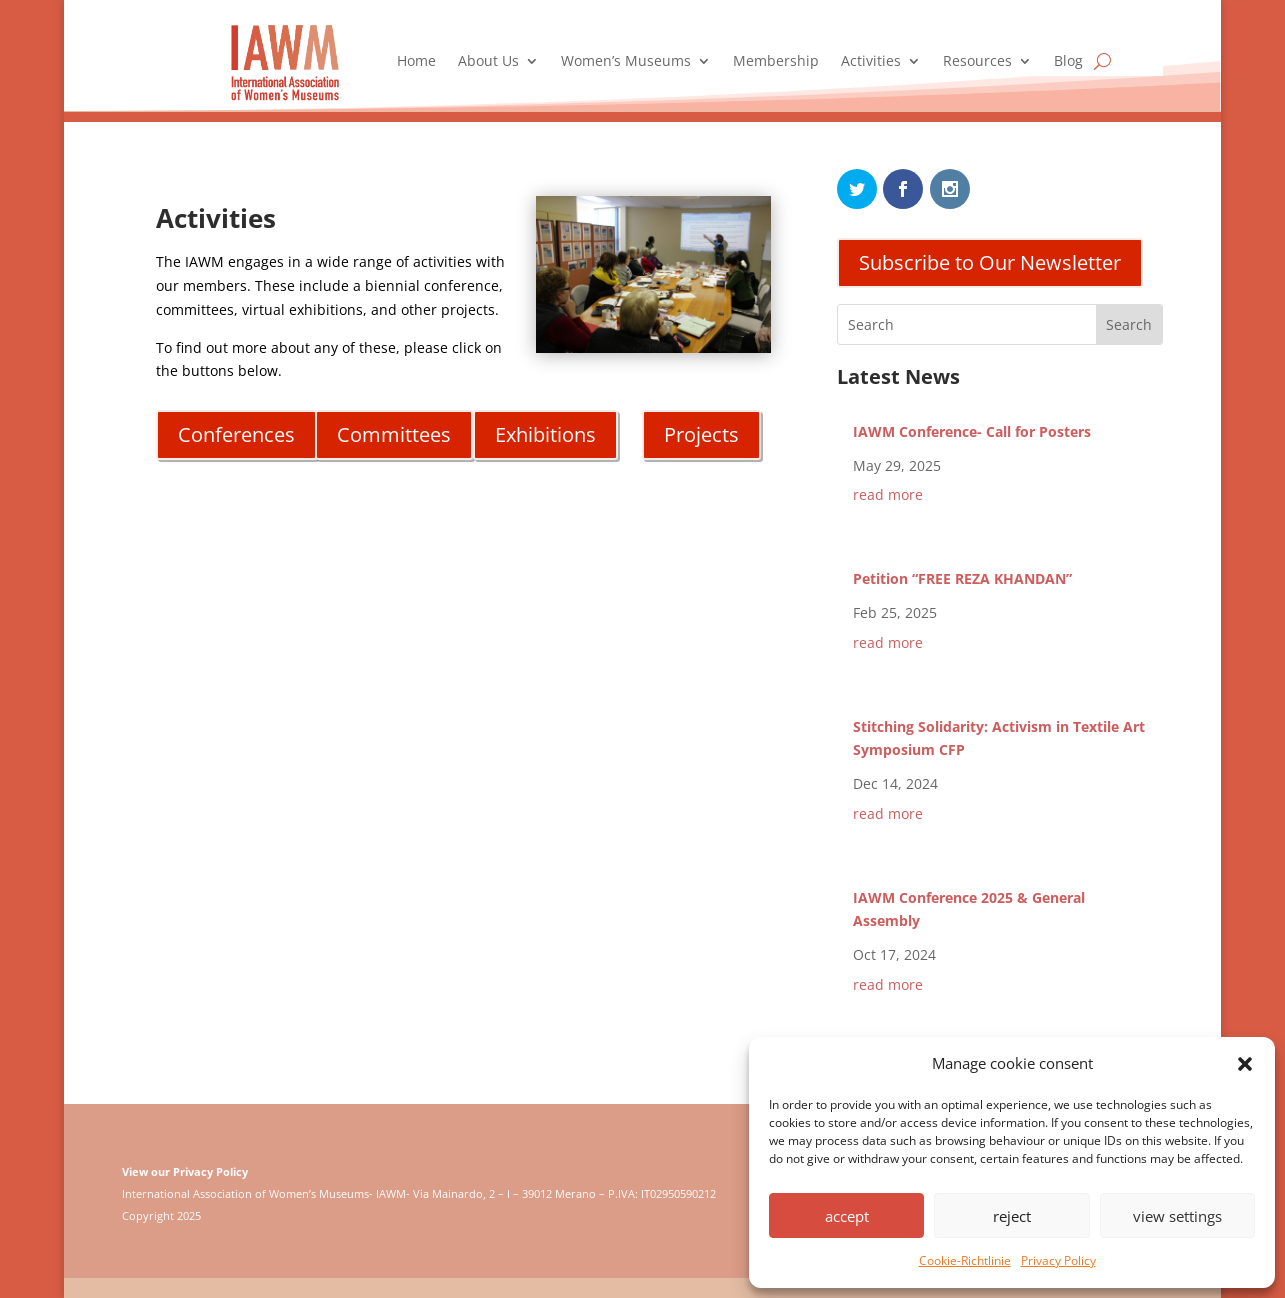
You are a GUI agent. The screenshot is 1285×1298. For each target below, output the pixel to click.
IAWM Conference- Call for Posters (972, 431)
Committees (394, 434)
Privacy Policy (1058, 1260)
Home (416, 62)
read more (888, 494)
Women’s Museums (626, 62)
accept (847, 1216)
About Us (488, 62)
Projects (701, 434)
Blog (1068, 62)
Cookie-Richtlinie (965, 1260)
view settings (1177, 1216)
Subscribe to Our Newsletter (990, 262)
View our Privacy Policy (185, 1171)
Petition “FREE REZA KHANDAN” (962, 578)
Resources (977, 62)
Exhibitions (545, 434)
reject (1012, 1216)
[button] (1245, 1064)
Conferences (236, 434)
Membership (776, 62)
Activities (871, 62)
